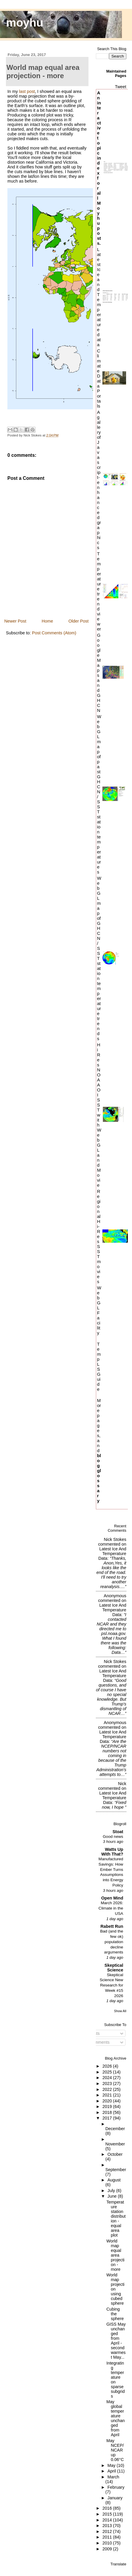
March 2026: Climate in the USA (111, 1908)
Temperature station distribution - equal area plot (115, 2218)
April (112, 2471)
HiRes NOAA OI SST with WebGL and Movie (99, 1115)
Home (47, 621)
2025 (107, 2072)
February (115, 2487)
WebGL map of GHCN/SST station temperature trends (99, 958)
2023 (107, 2083)
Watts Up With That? (112, 1851)
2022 (107, 2089)
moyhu (25, 22)
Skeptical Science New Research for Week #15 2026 (111, 1985)
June (112, 2196)
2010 (107, 2543)
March (113, 2477)
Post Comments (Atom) (54, 633)
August (114, 2180)
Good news (113, 1836)
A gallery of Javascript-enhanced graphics (99, 480)
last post (27, 91)
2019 (107, 2106)
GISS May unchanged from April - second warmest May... (115, 2341)
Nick (122, 1783)
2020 (107, 2101)
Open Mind (112, 1898)
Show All (120, 2011)
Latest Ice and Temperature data (99, 297)
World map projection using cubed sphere (115, 2289)
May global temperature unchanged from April (115, 2418)
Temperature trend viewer (99, 591)
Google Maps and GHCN (99, 673)
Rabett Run (112, 1926)
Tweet (120, 86)
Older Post (78, 621)
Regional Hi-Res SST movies (99, 1236)
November (115, 2144)
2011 (107, 2537)
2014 (107, 2520)
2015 (107, 2514)
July (111, 2190)
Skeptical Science (113, 1967)
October (115, 2154)
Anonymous (115, 1595)
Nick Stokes (115, 1539)
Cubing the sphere (115, 2314)
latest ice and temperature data (112, 1553)
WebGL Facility (99, 1310)
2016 (107, 2508)
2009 (107, 2549)
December (115, 2128)
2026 (107, 2066)
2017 (107, 2118)
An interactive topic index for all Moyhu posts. (99, 168)
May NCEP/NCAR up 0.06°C (115, 2450)
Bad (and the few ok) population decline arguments (111, 1941)
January (115, 2497)
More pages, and (99, 1450)
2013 (107, 2525)
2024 (107, 2077)
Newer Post (15, 621)
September (115, 2169)
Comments (97, 2042)
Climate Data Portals (99, 378)
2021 (107, 2095)
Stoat (117, 1831)
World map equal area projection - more (115, 2255)
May (112, 2465)
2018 (107, 2112)
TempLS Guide (99, 1367)
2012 (107, 2531)
